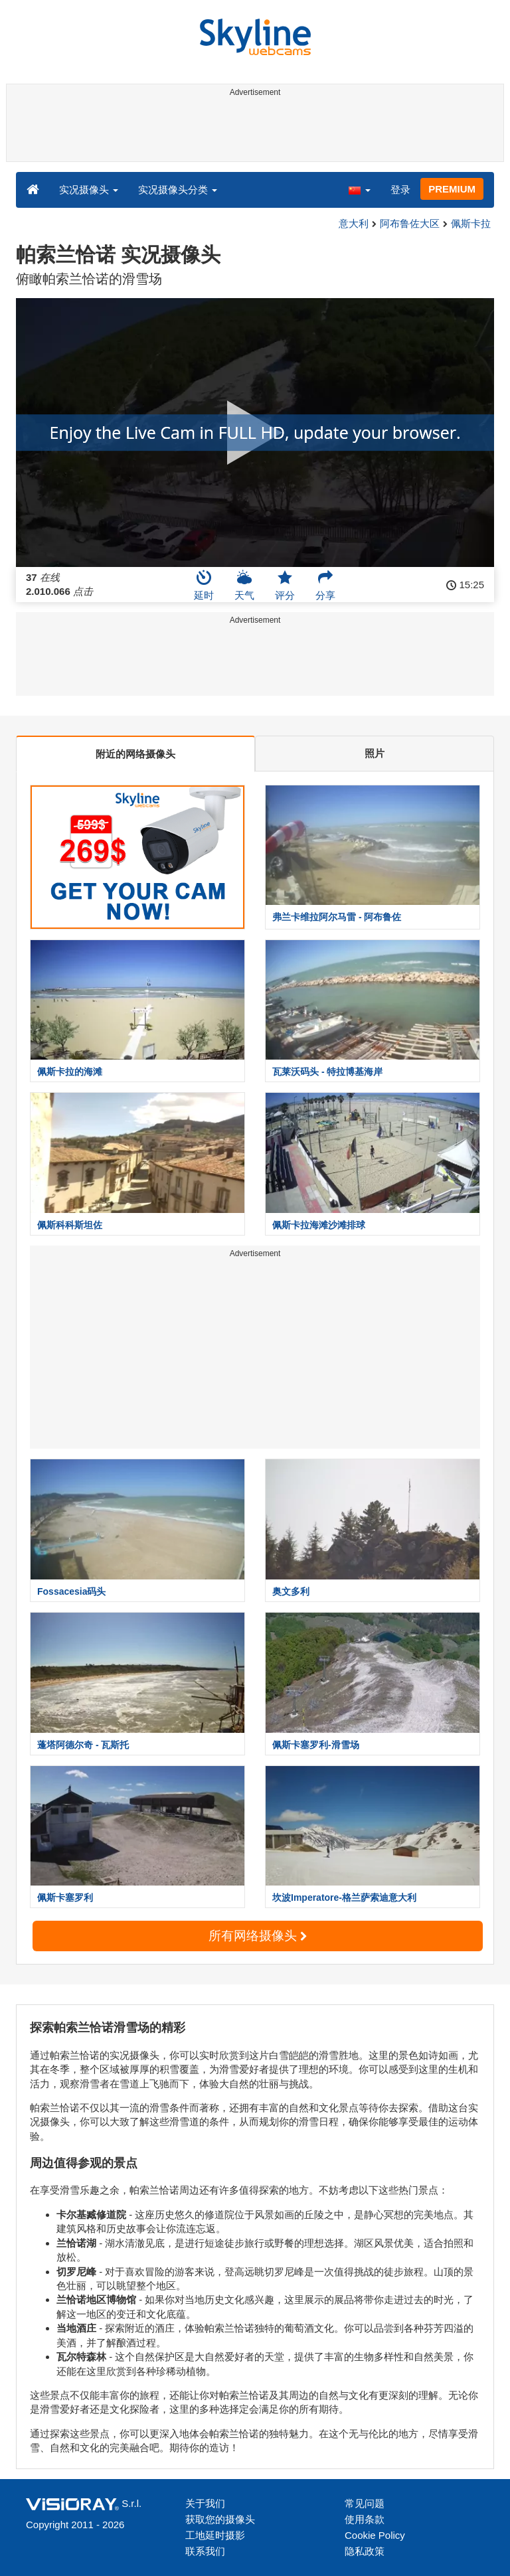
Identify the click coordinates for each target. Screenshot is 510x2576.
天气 (244, 585)
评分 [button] (285, 585)
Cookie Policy (375, 2535)
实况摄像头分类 (177, 189)
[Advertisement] (253, 131)
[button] (359, 189)
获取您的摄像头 (220, 2519)
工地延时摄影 (215, 2535)
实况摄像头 (88, 189)
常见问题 (364, 2503)
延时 (204, 585)
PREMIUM (451, 189)
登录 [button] (400, 189)
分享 (325, 585)
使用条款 (364, 2519)
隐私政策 (364, 2551)
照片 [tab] (374, 753)
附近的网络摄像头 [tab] (135, 754)
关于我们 (205, 2503)
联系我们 (205, 2551)
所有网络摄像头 (258, 1936)
